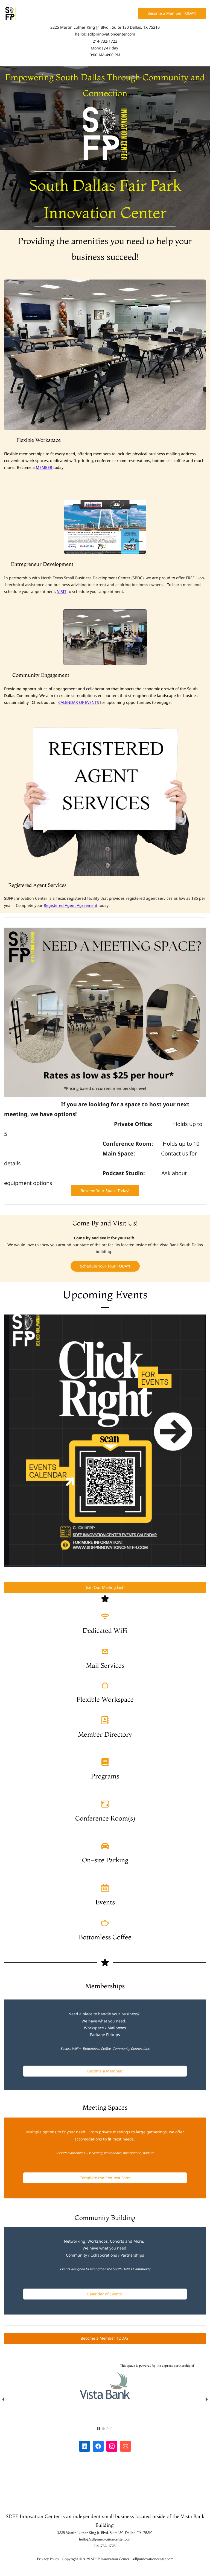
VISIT (61, 591)
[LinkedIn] (84, 2446)
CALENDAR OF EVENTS (78, 702)
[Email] (125, 2446)
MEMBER (44, 467)
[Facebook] (98, 2446)
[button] (3, 2399)
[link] (105, 109)
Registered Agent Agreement (70, 905)
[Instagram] (111, 2446)
